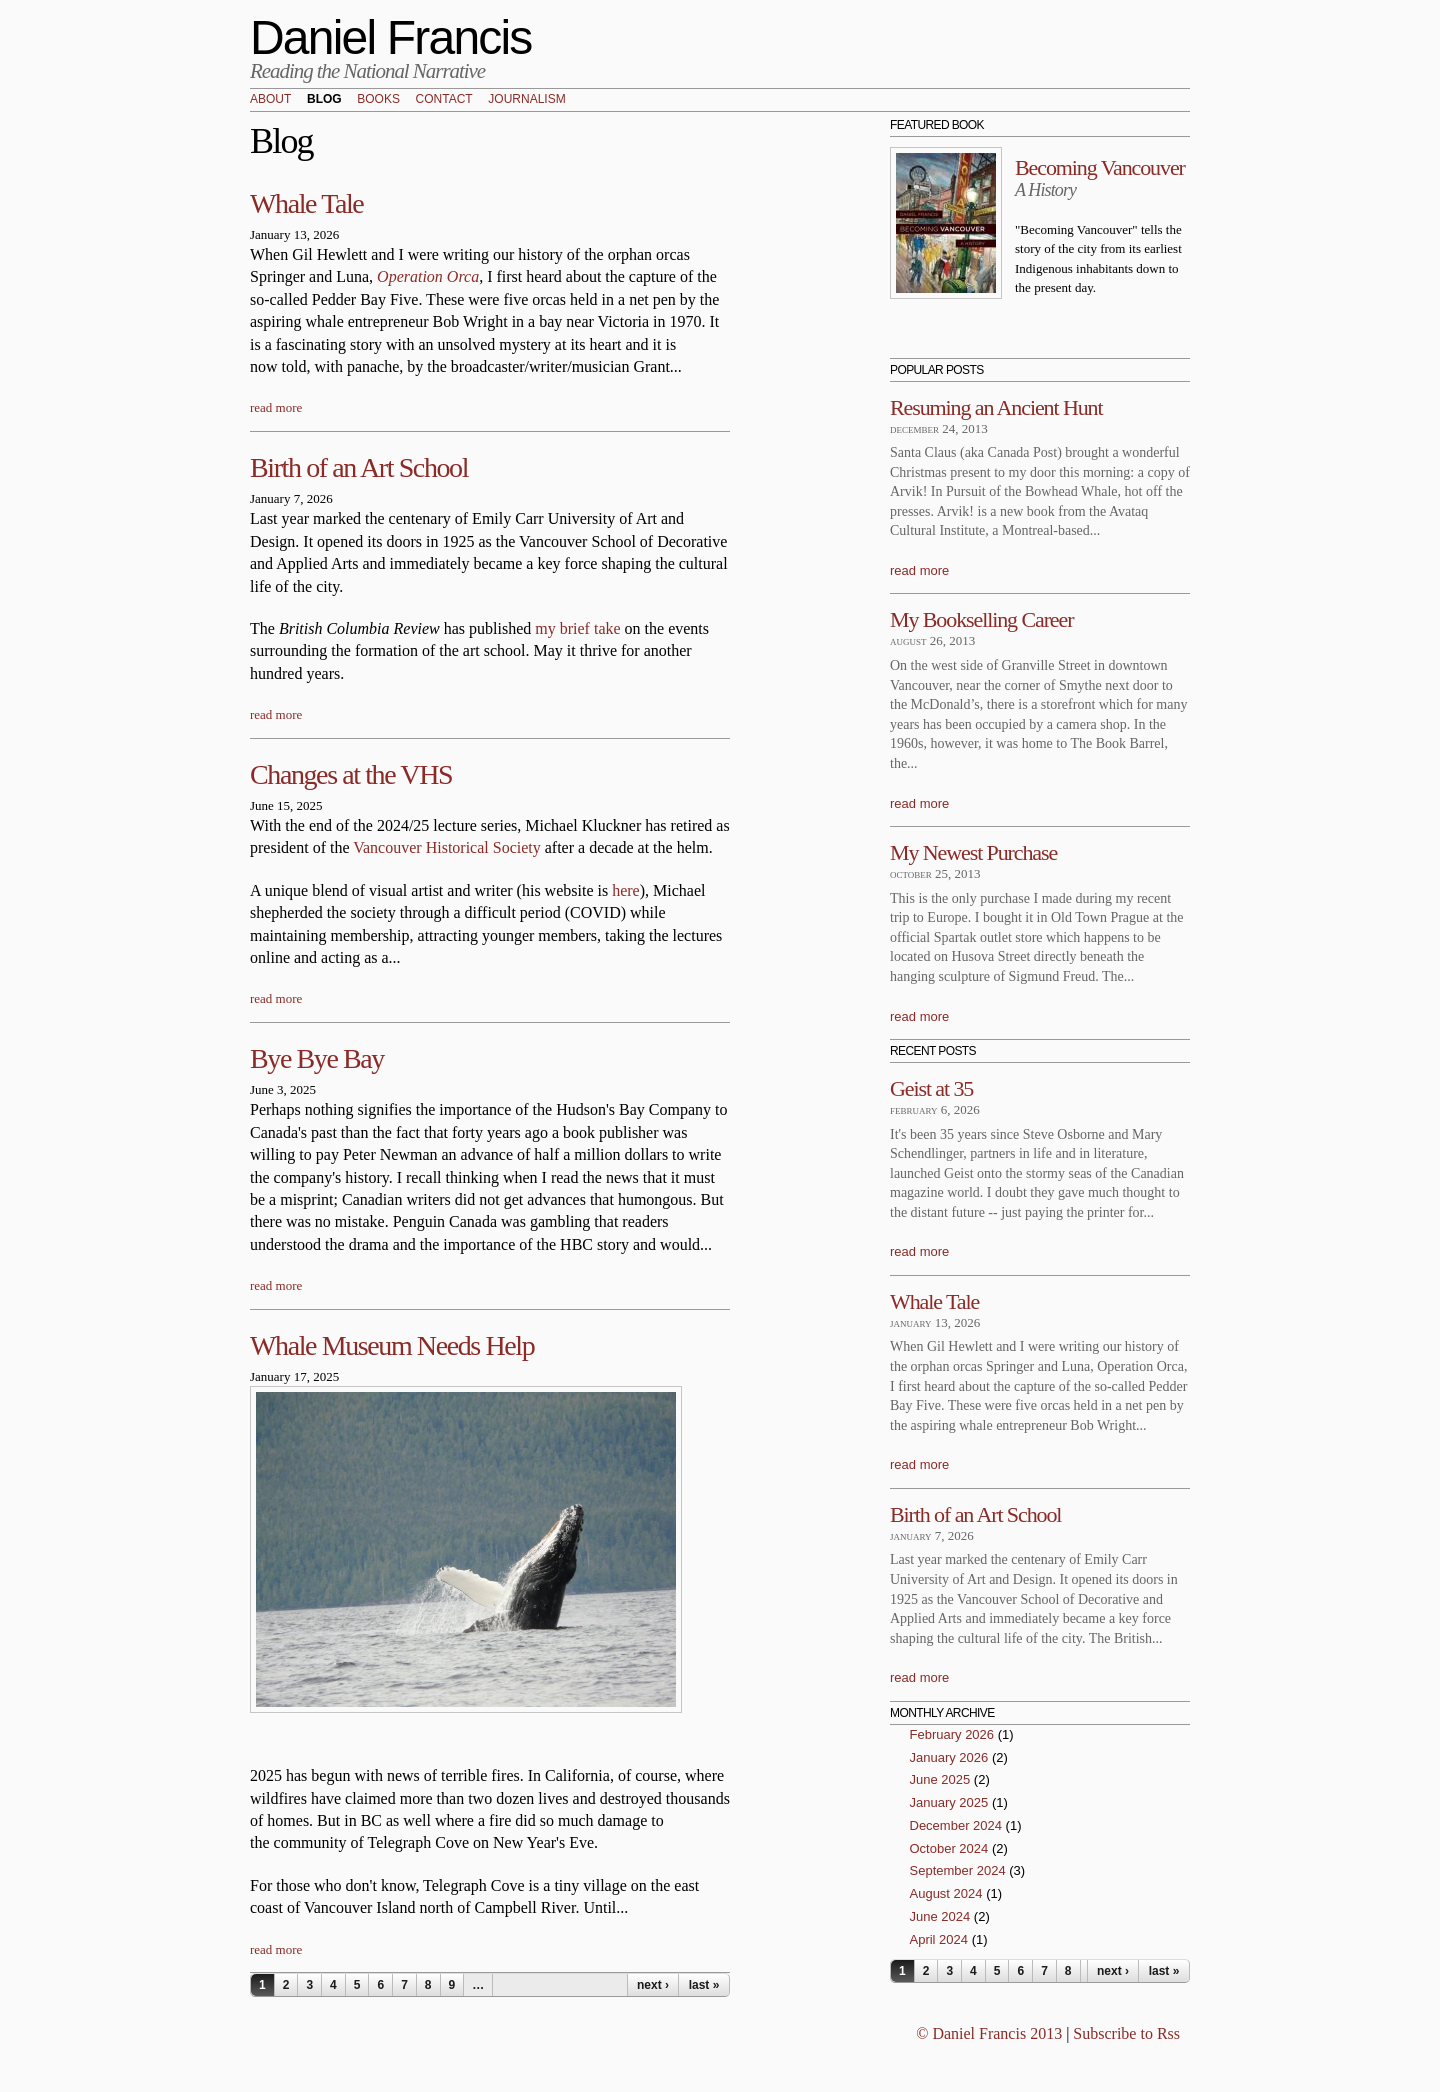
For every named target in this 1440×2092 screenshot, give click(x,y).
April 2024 (939, 1939)
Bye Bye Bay (317, 1058)
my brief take (579, 628)
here (626, 890)
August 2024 (946, 1893)
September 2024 (958, 1870)
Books (378, 100)
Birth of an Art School (359, 467)
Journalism (526, 100)
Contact (444, 100)
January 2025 (949, 1802)
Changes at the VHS (351, 774)
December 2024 (956, 1825)
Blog (324, 100)
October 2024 (949, 1848)
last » (704, 1985)
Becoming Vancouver (1100, 167)
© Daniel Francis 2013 (989, 2033)
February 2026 (952, 1734)
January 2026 (949, 1757)
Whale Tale (306, 203)
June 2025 (940, 1779)
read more (276, 407)
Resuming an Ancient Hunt (996, 407)
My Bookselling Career (981, 619)
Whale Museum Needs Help (392, 1345)
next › (653, 1985)
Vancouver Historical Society (447, 847)
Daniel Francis (391, 37)
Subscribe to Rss (1126, 2033)
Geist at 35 (931, 1088)
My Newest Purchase (973, 852)
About (270, 100)
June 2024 (940, 1916)
